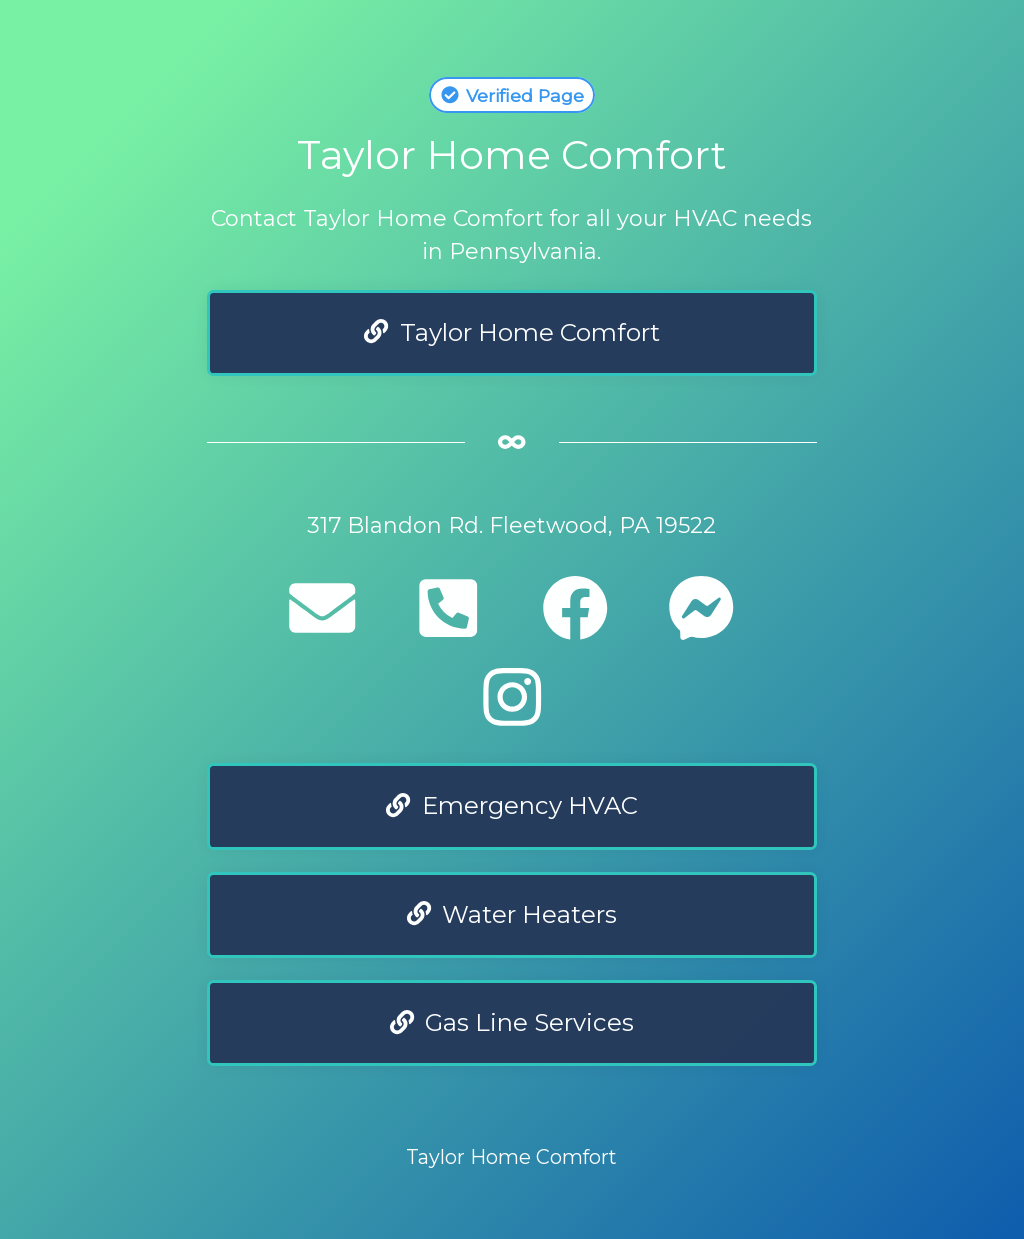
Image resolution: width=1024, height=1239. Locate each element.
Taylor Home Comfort (512, 332)
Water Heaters (512, 914)
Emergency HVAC (512, 805)
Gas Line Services (512, 1022)
